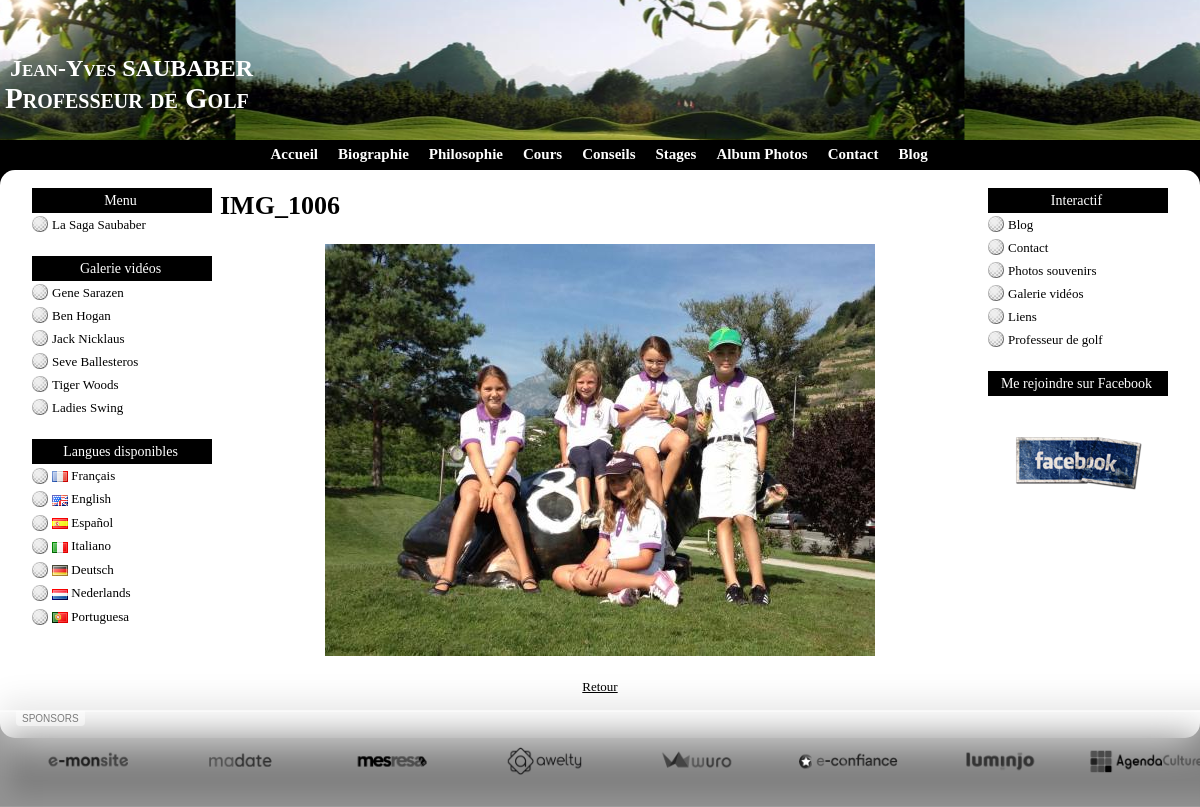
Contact (853, 154)
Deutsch (83, 569)
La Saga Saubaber (99, 224)
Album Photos (761, 154)
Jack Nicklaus (88, 338)
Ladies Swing (87, 407)
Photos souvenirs (1052, 270)
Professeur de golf (1055, 339)
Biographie (373, 154)
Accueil (294, 154)
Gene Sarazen (88, 292)
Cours (542, 154)
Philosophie (466, 154)
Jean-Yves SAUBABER (131, 68)
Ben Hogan (81, 315)
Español (82, 522)
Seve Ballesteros (95, 361)
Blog (912, 154)
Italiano (81, 545)
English (81, 498)
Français (83, 475)
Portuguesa (90, 616)
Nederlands (91, 592)
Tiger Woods (85, 384)
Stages (676, 154)
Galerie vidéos (1045, 293)
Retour (599, 686)
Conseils (608, 154)
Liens (1022, 316)
